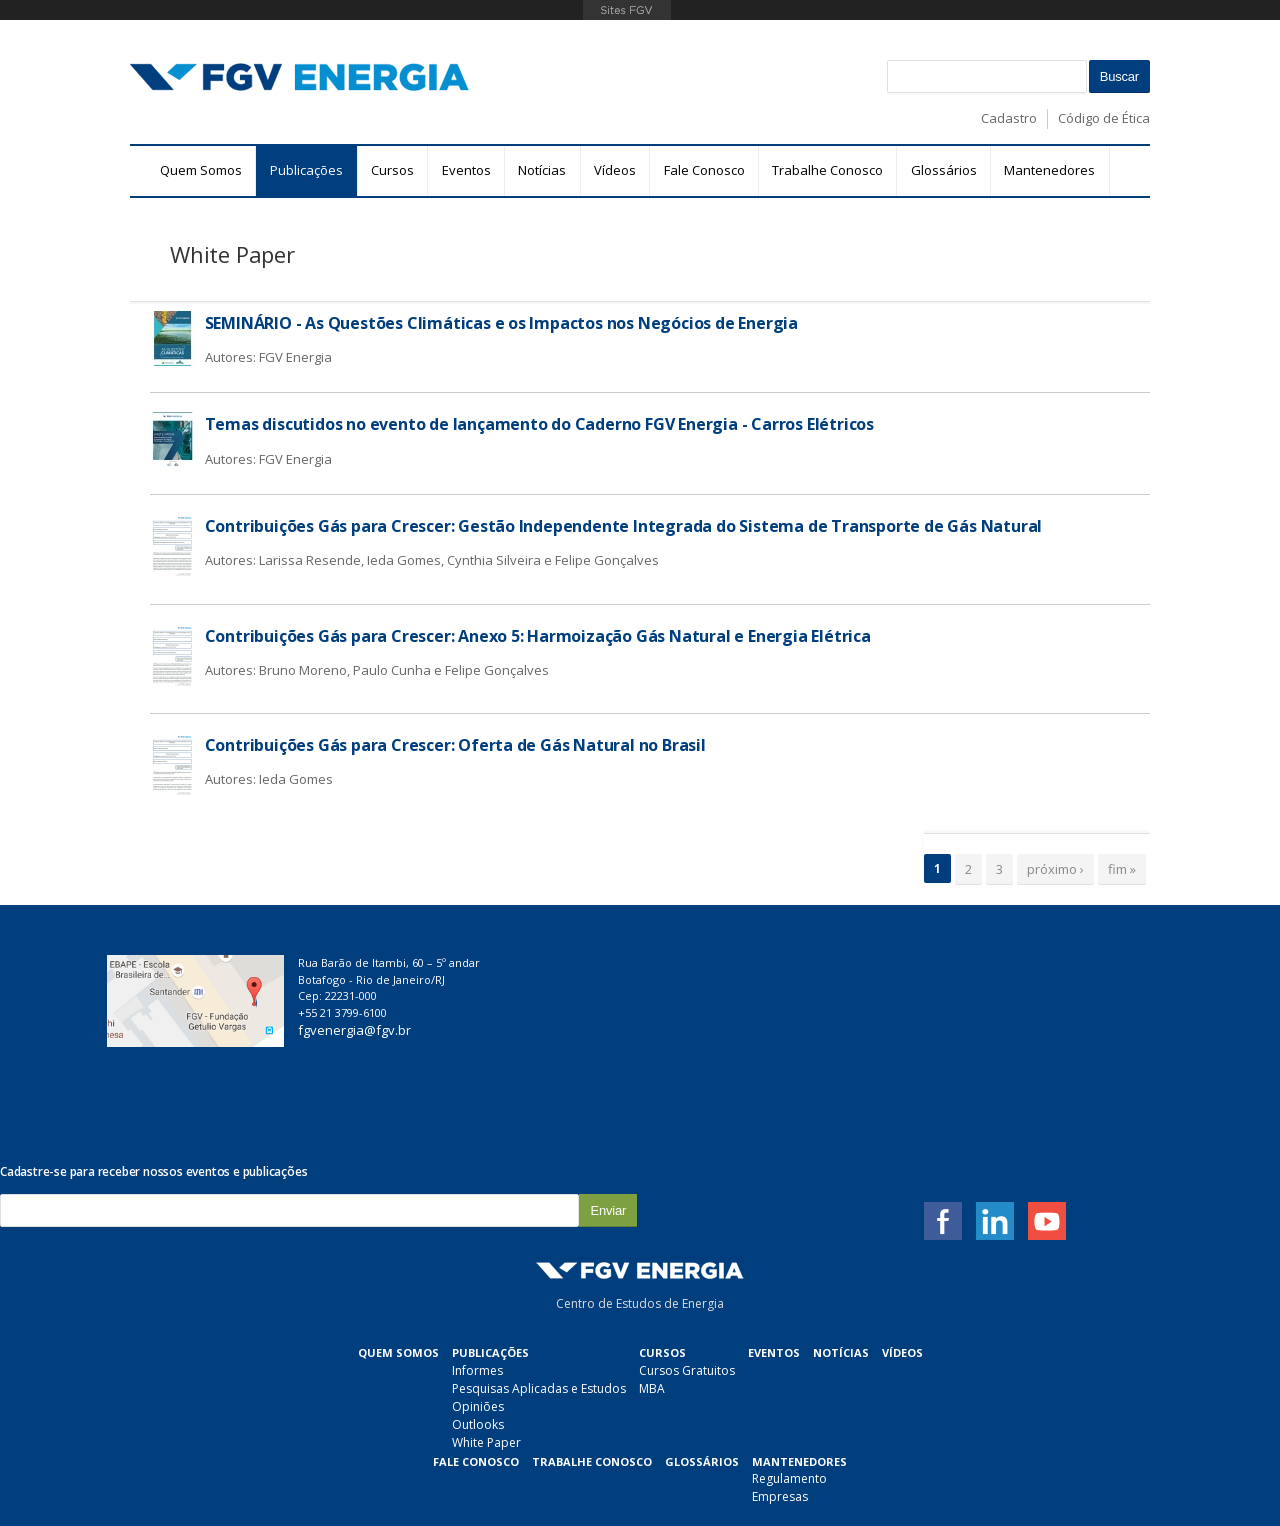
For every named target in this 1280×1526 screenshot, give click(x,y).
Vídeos (615, 170)
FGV (626, 10)
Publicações (306, 170)
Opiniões (318, 1289)
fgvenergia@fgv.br (402, 1030)
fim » (1122, 869)
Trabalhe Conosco (827, 170)
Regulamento (630, 1361)
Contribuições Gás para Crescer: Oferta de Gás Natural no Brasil (455, 745)
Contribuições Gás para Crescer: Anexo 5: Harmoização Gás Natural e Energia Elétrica (538, 636)
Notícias (542, 170)
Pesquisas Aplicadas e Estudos (379, 1271)
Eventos (466, 170)
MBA (492, 1271)
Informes (317, 1253)
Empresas (621, 1379)
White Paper (326, 1325)
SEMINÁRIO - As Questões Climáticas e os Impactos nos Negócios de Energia (502, 323)
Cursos (392, 170)
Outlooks (318, 1307)
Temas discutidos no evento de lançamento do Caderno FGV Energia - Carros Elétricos (540, 424)
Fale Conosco (704, 170)
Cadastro (1009, 118)
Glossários (944, 170)
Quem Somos (201, 170)
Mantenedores (1049, 170)
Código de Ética (1104, 118)
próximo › (1055, 869)
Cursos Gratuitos (527, 1253)
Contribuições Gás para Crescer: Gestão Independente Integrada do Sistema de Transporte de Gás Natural (624, 526)
